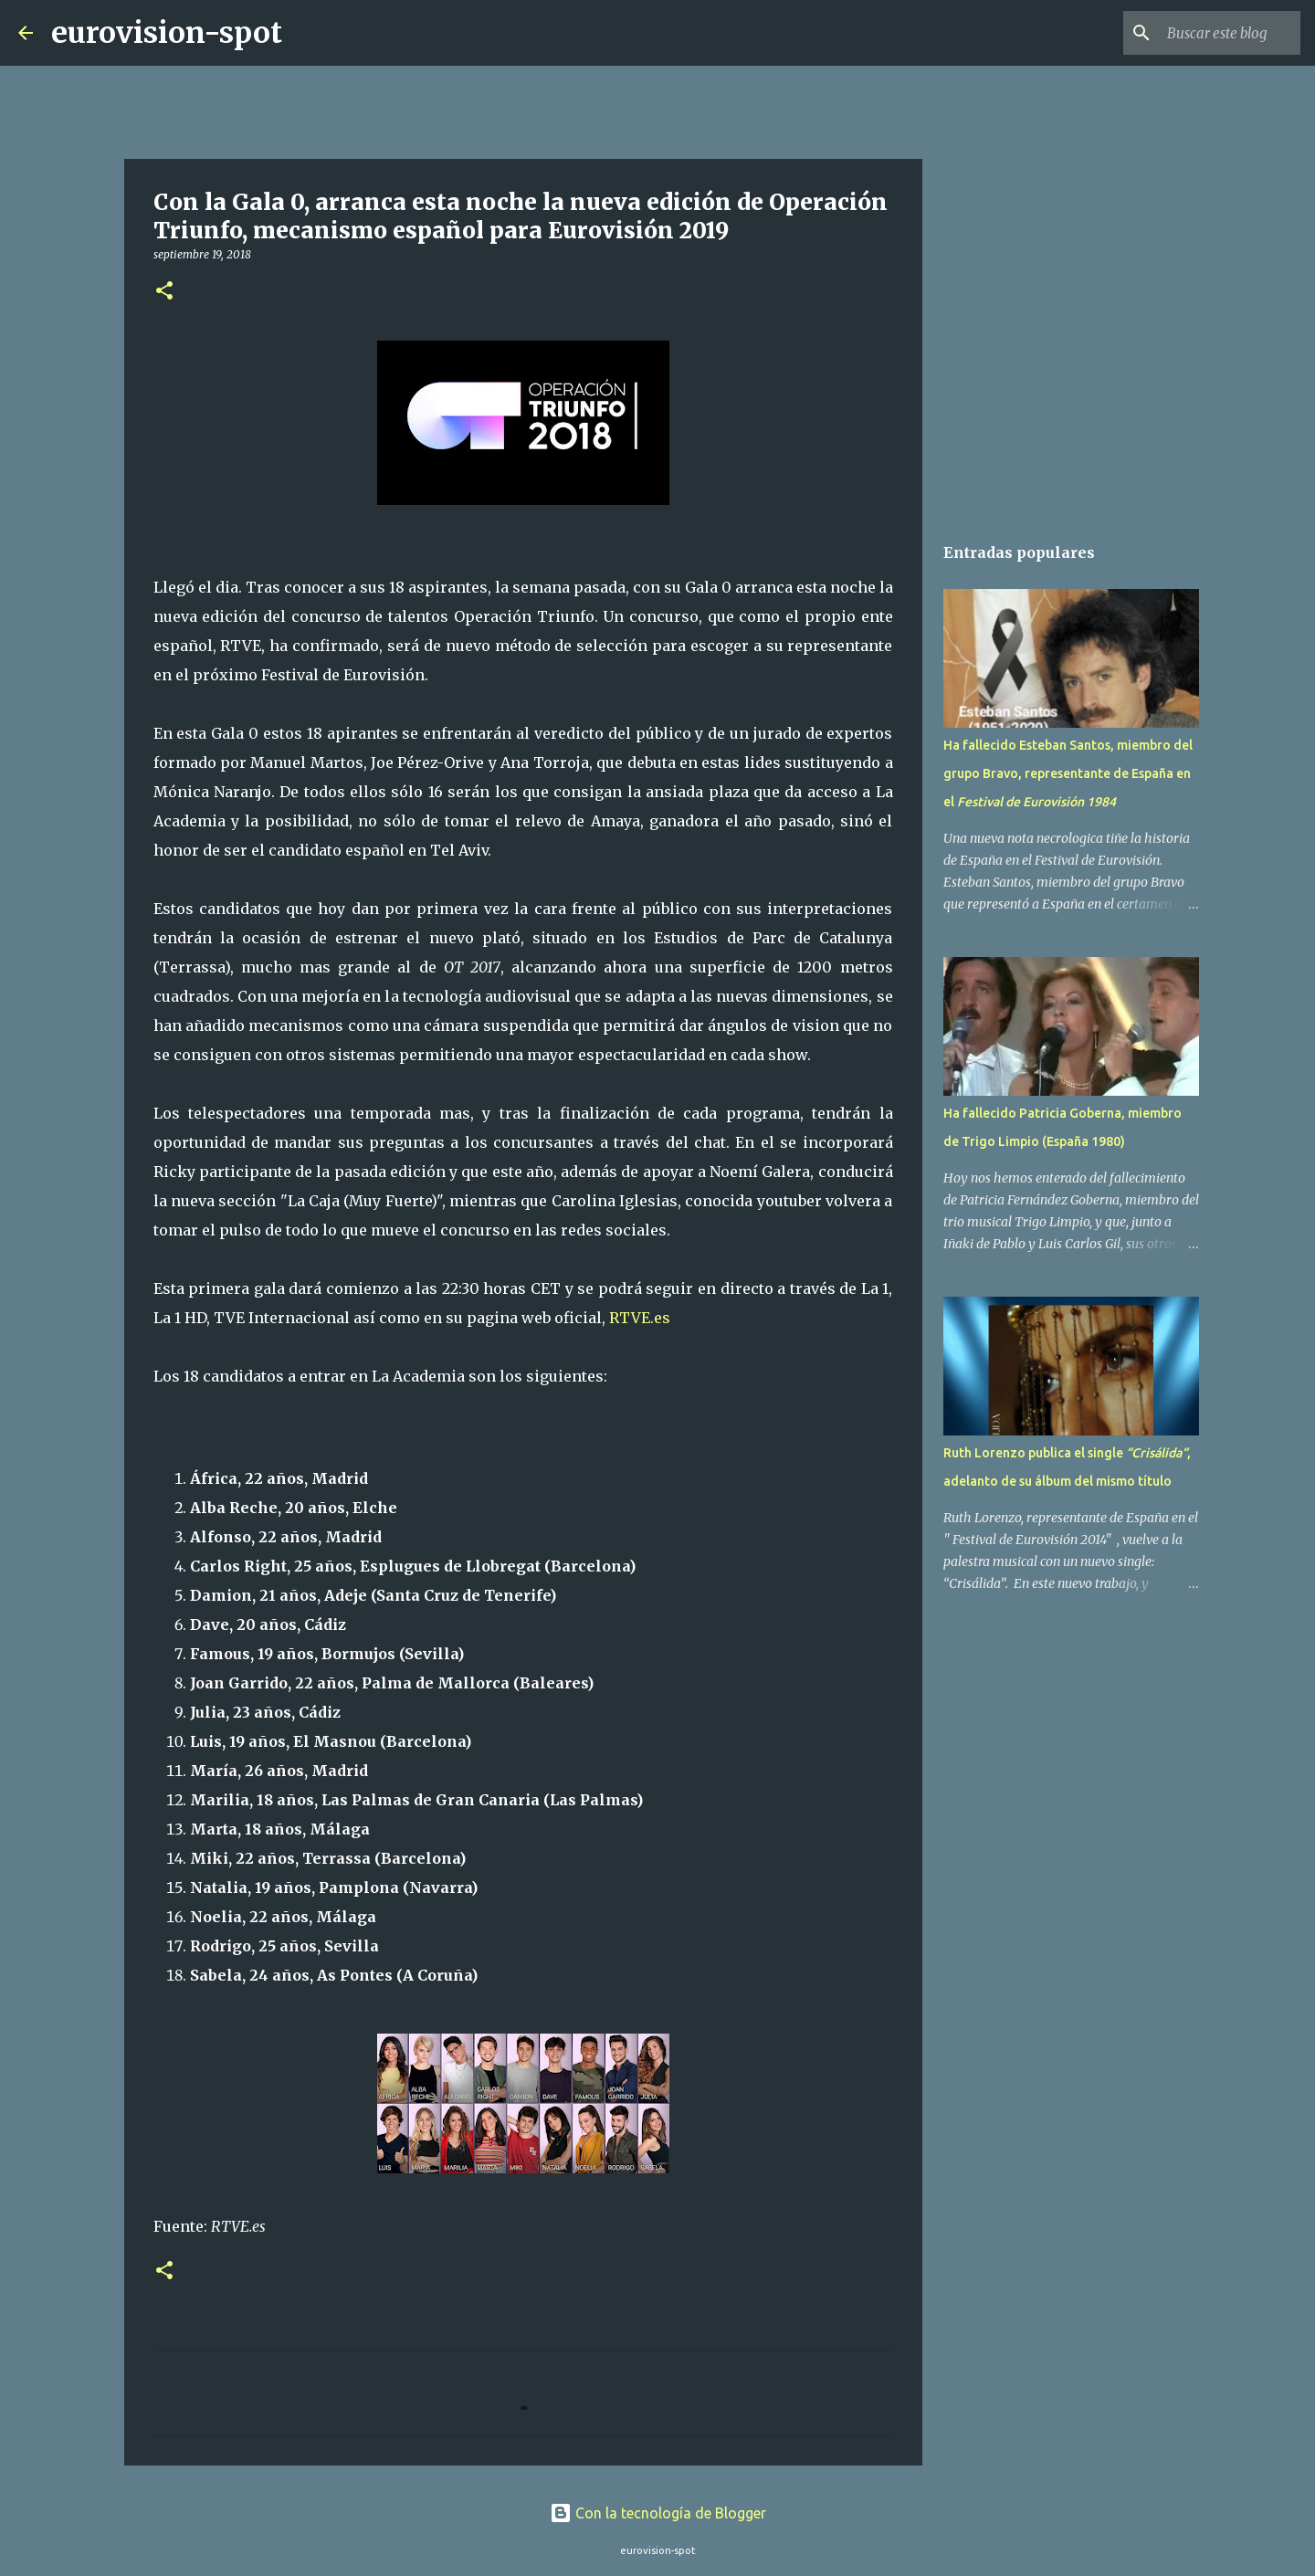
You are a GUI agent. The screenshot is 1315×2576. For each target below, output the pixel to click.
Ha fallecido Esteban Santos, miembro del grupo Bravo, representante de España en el (1068, 773)
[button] (164, 291)
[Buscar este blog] (1204, 33)
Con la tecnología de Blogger (658, 2513)
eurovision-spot (166, 33)
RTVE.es (639, 1318)
